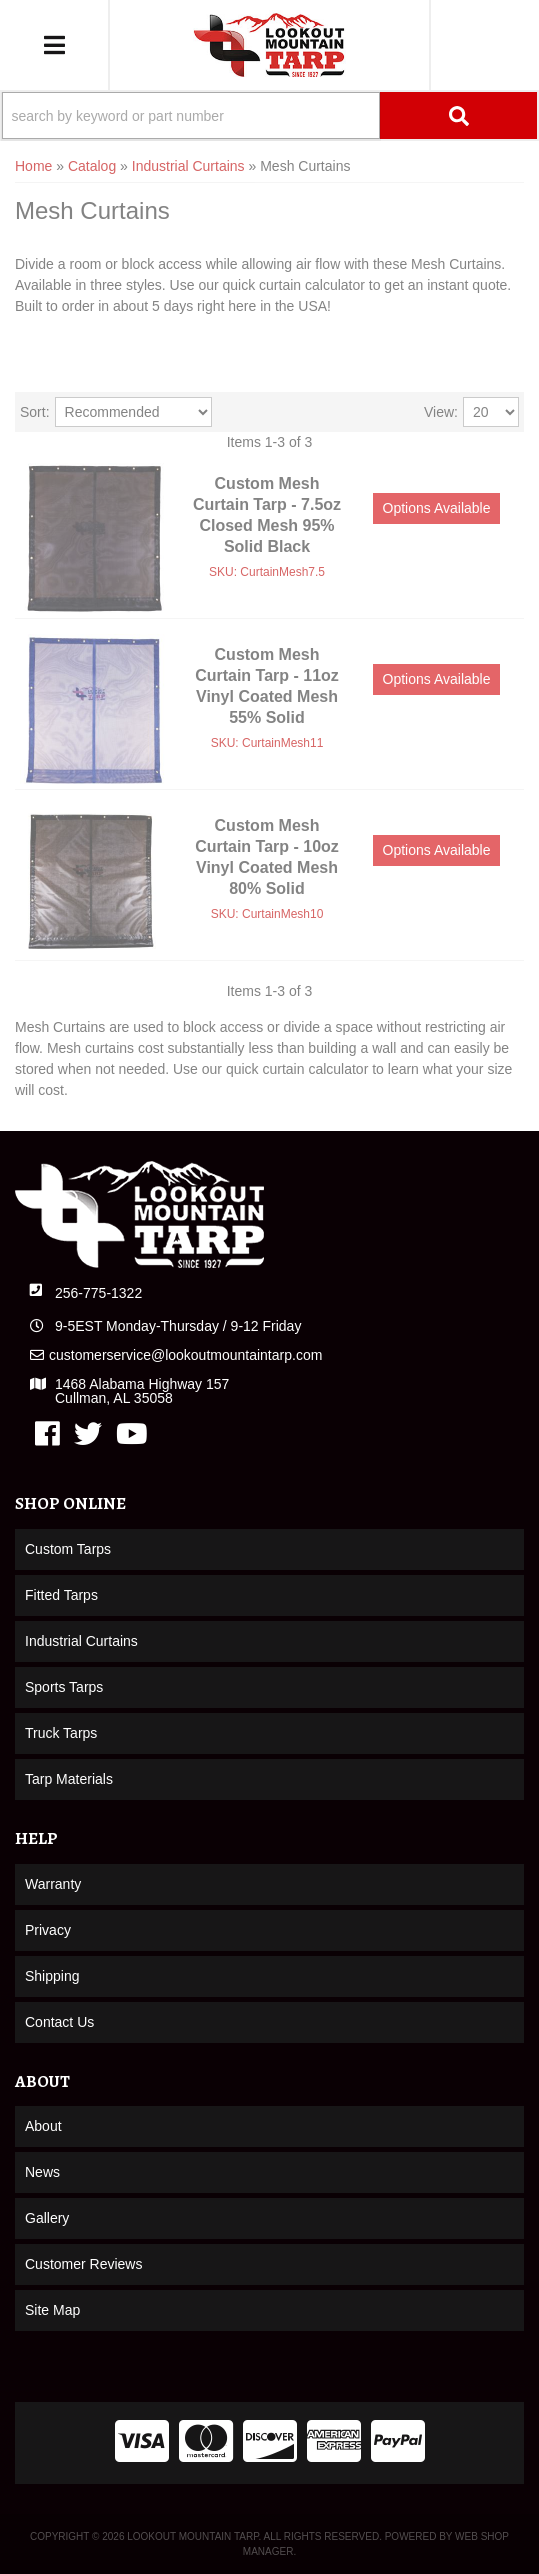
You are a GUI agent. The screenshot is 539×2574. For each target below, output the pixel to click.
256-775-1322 (98, 1293)
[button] (269, 115)
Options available (437, 508)
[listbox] (133, 412)
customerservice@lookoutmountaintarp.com (185, 1355)
